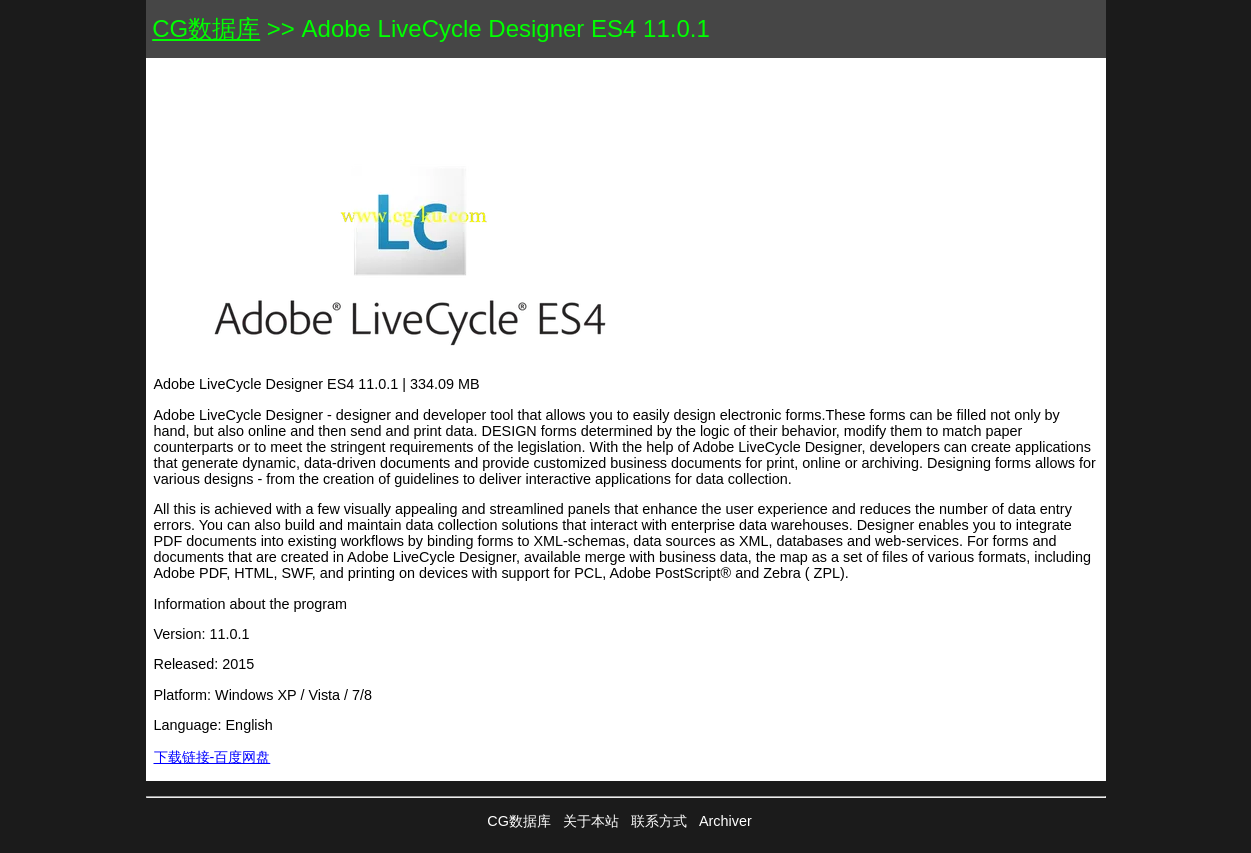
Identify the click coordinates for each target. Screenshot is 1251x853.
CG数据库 (206, 28)
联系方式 (659, 821)
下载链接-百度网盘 (212, 757)
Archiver (725, 821)
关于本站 (591, 821)
